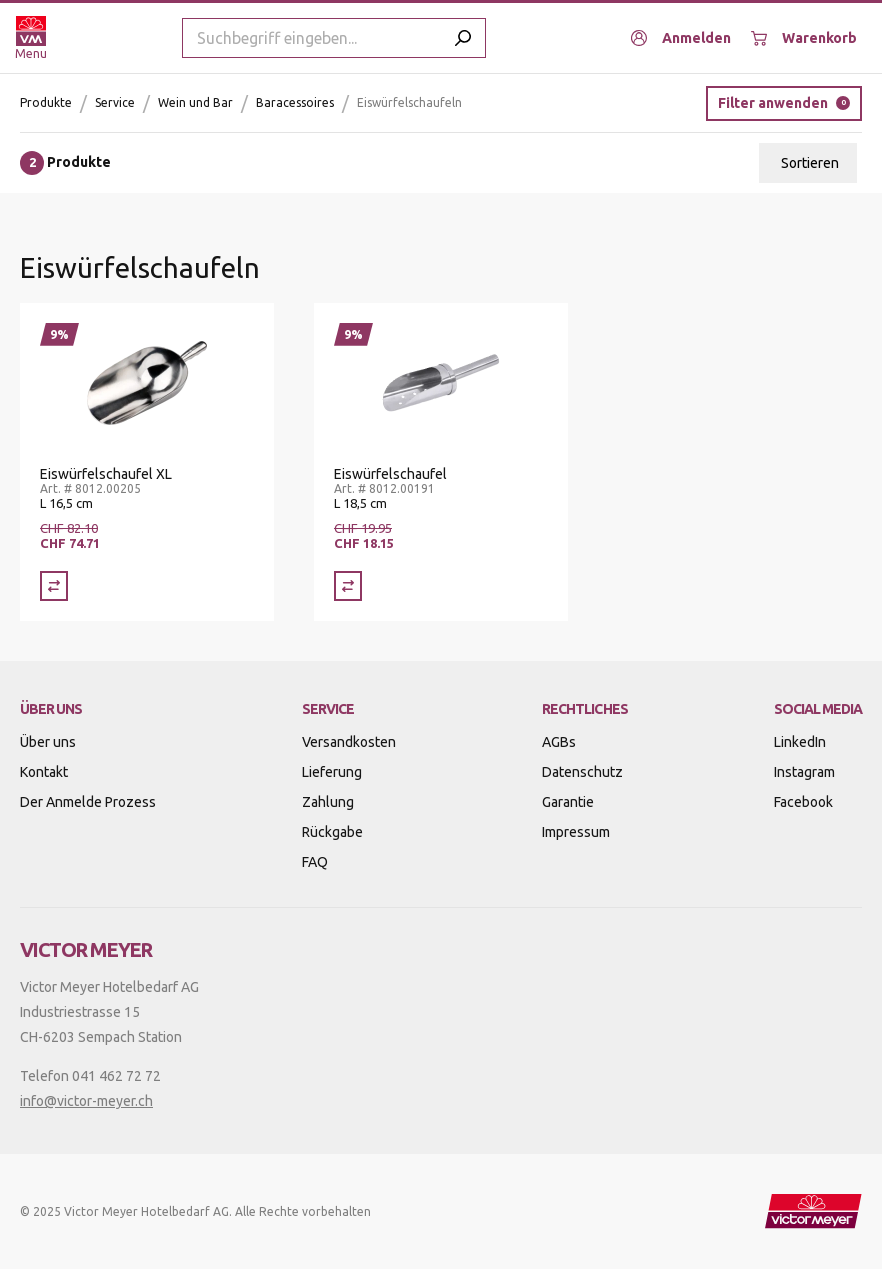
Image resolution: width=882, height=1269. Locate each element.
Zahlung (328, 802)
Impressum (576, 832)
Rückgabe (332, 832)
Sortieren (810, 163)
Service (115, 102)
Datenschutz (582, 772)
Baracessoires (295, 102)
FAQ (315, 862)
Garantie (568, 802)
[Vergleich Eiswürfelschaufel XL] (54, 586)
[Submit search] (463, 38)
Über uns (48, 742)
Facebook (803, 802)
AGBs (559, 742)
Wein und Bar (195, 102)
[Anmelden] (681, 38)
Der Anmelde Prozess (88, 802)
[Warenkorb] (804, 38)
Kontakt (44, 772)
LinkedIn (800, 742)
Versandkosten (349, 742)
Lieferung (332, 772)
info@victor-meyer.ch (86, 1101)
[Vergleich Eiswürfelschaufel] (348, 586)
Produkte (46, 102)
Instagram (804, 772)
